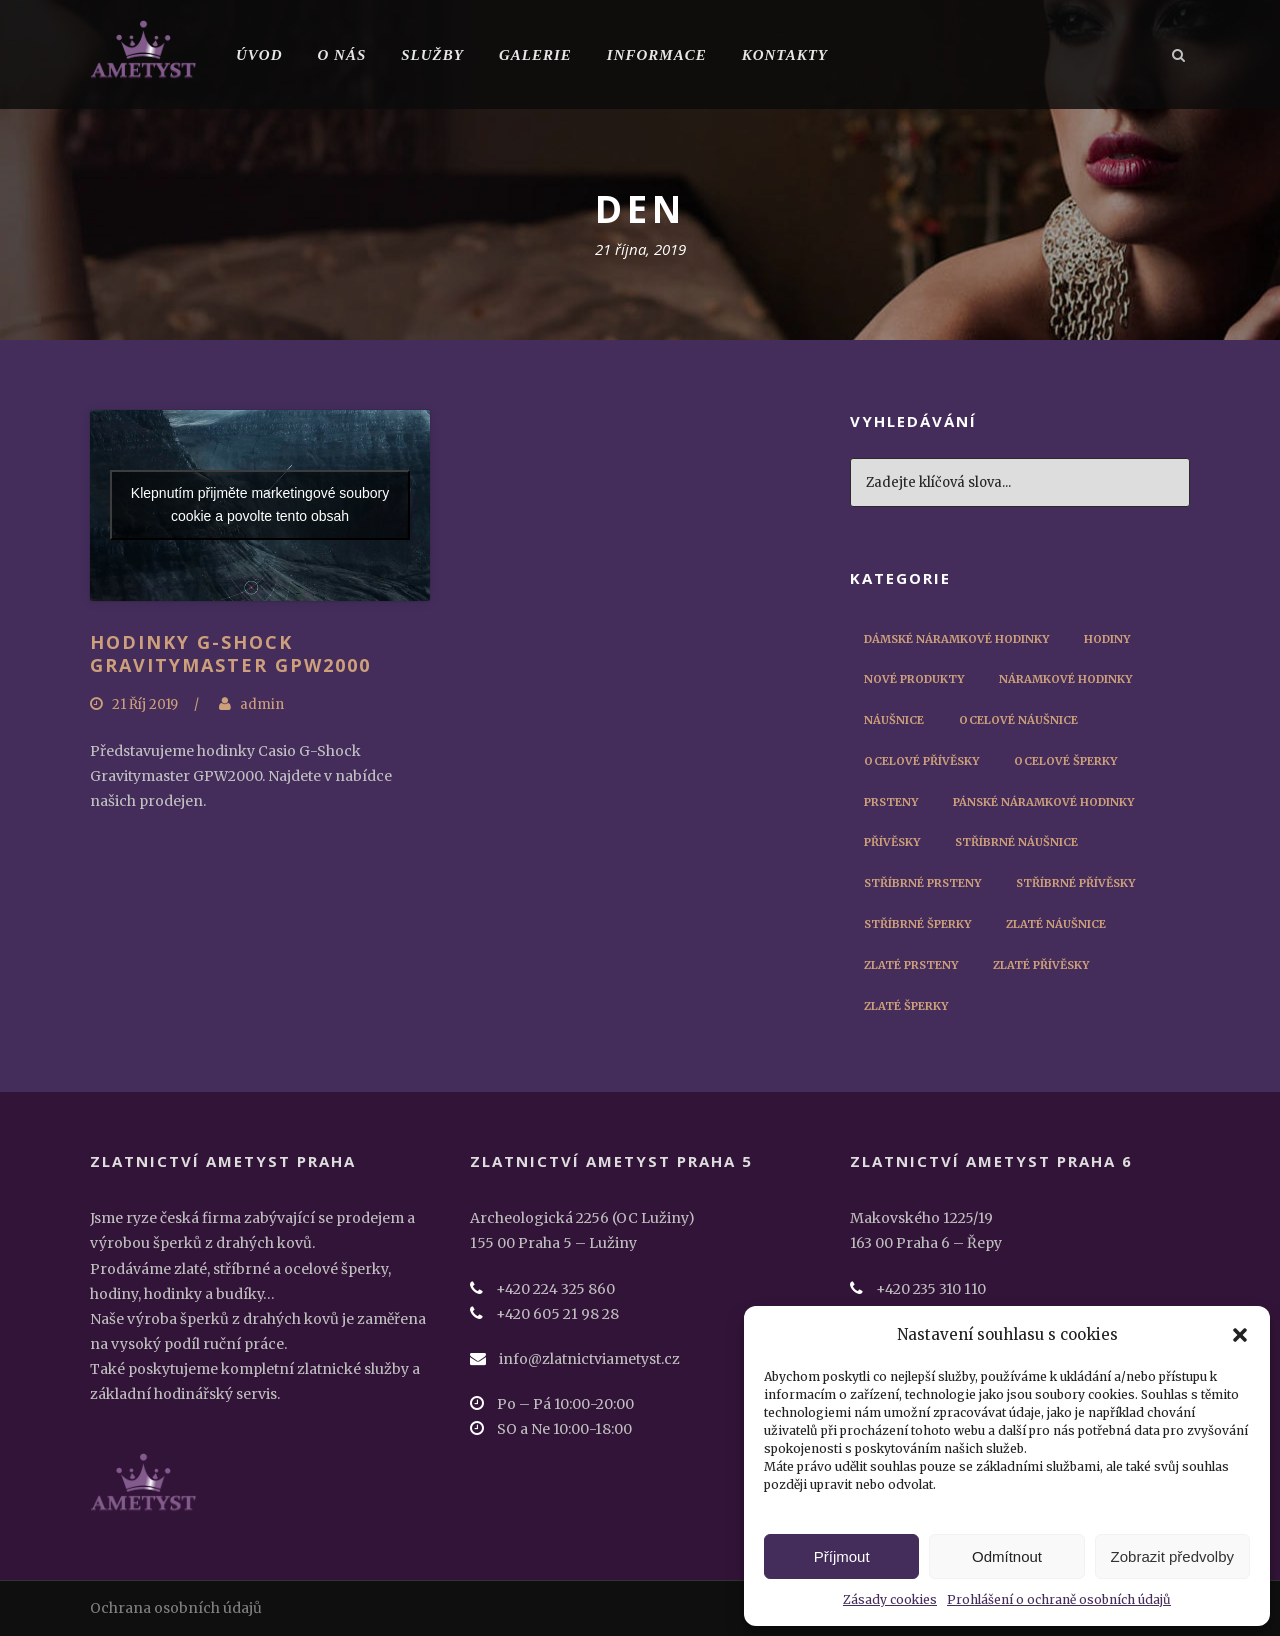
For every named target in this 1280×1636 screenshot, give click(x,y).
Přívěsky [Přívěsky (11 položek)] (892, 842)
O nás (342, 55)
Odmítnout (1007, 1556)
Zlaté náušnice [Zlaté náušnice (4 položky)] (1056, 924)
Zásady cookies (890, 1599)
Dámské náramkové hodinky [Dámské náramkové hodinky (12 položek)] (956, 639)
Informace (657, 55)
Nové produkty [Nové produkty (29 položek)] (914, 679)
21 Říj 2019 (145, 704)
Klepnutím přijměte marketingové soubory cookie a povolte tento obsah (260, 504)
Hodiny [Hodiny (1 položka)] (1107, 639)
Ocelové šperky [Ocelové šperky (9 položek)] (1065, 761)
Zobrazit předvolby (1172, 1556)
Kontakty (785, 55)
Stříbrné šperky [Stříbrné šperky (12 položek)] (917, 924)
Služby (432, 55)
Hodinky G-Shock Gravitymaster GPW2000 (230, 653)
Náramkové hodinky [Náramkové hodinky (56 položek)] (1065, 679)
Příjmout (842, 1556)
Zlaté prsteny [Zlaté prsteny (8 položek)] (911, 965)
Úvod (259, 55)
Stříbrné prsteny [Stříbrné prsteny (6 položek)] (922, 883)
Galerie (535, 55)
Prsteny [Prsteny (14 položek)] (891, 802)
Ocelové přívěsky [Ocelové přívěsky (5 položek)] (921, 761)
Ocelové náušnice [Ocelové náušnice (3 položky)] (1018, 720)
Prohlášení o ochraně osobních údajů (1059, 1599)
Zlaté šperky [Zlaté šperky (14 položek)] (906, 1006)
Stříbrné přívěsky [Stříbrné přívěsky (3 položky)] (1075, 883)
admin (262, 704)
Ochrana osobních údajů (176, 1608)
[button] (1240, 1335)
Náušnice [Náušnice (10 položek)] (894, 720)
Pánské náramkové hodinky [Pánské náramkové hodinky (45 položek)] (1043, 802)
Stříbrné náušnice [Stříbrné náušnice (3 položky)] (1016, 842)
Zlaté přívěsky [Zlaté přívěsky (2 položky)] (1041, 965)
